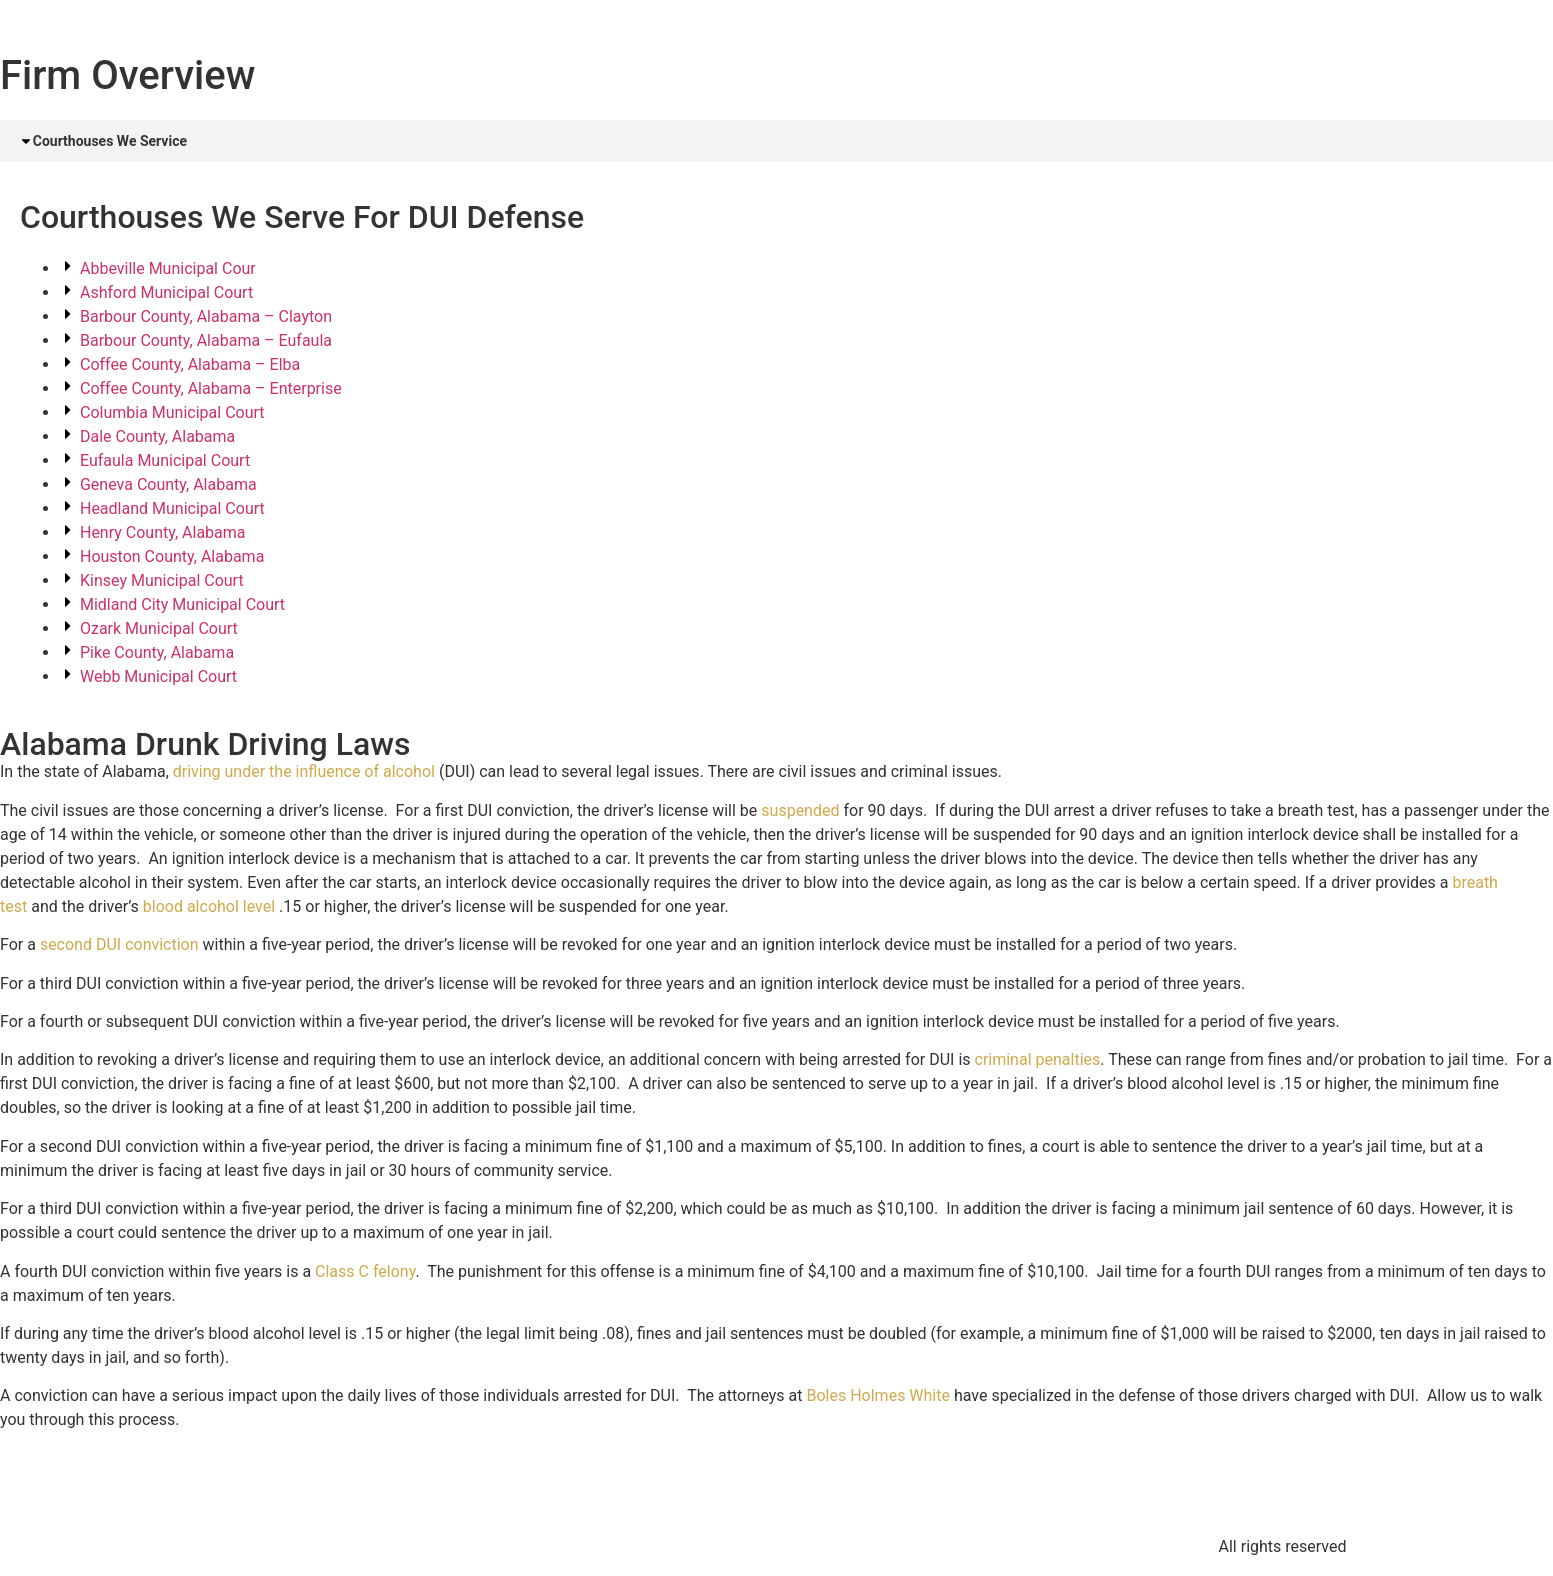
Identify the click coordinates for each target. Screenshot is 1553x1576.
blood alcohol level (209, 907)
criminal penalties (1038, 1061)
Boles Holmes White (877, 1397)
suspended (800, 811)
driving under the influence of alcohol (304, 773)
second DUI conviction (119, 946)
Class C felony (365, 1272)
